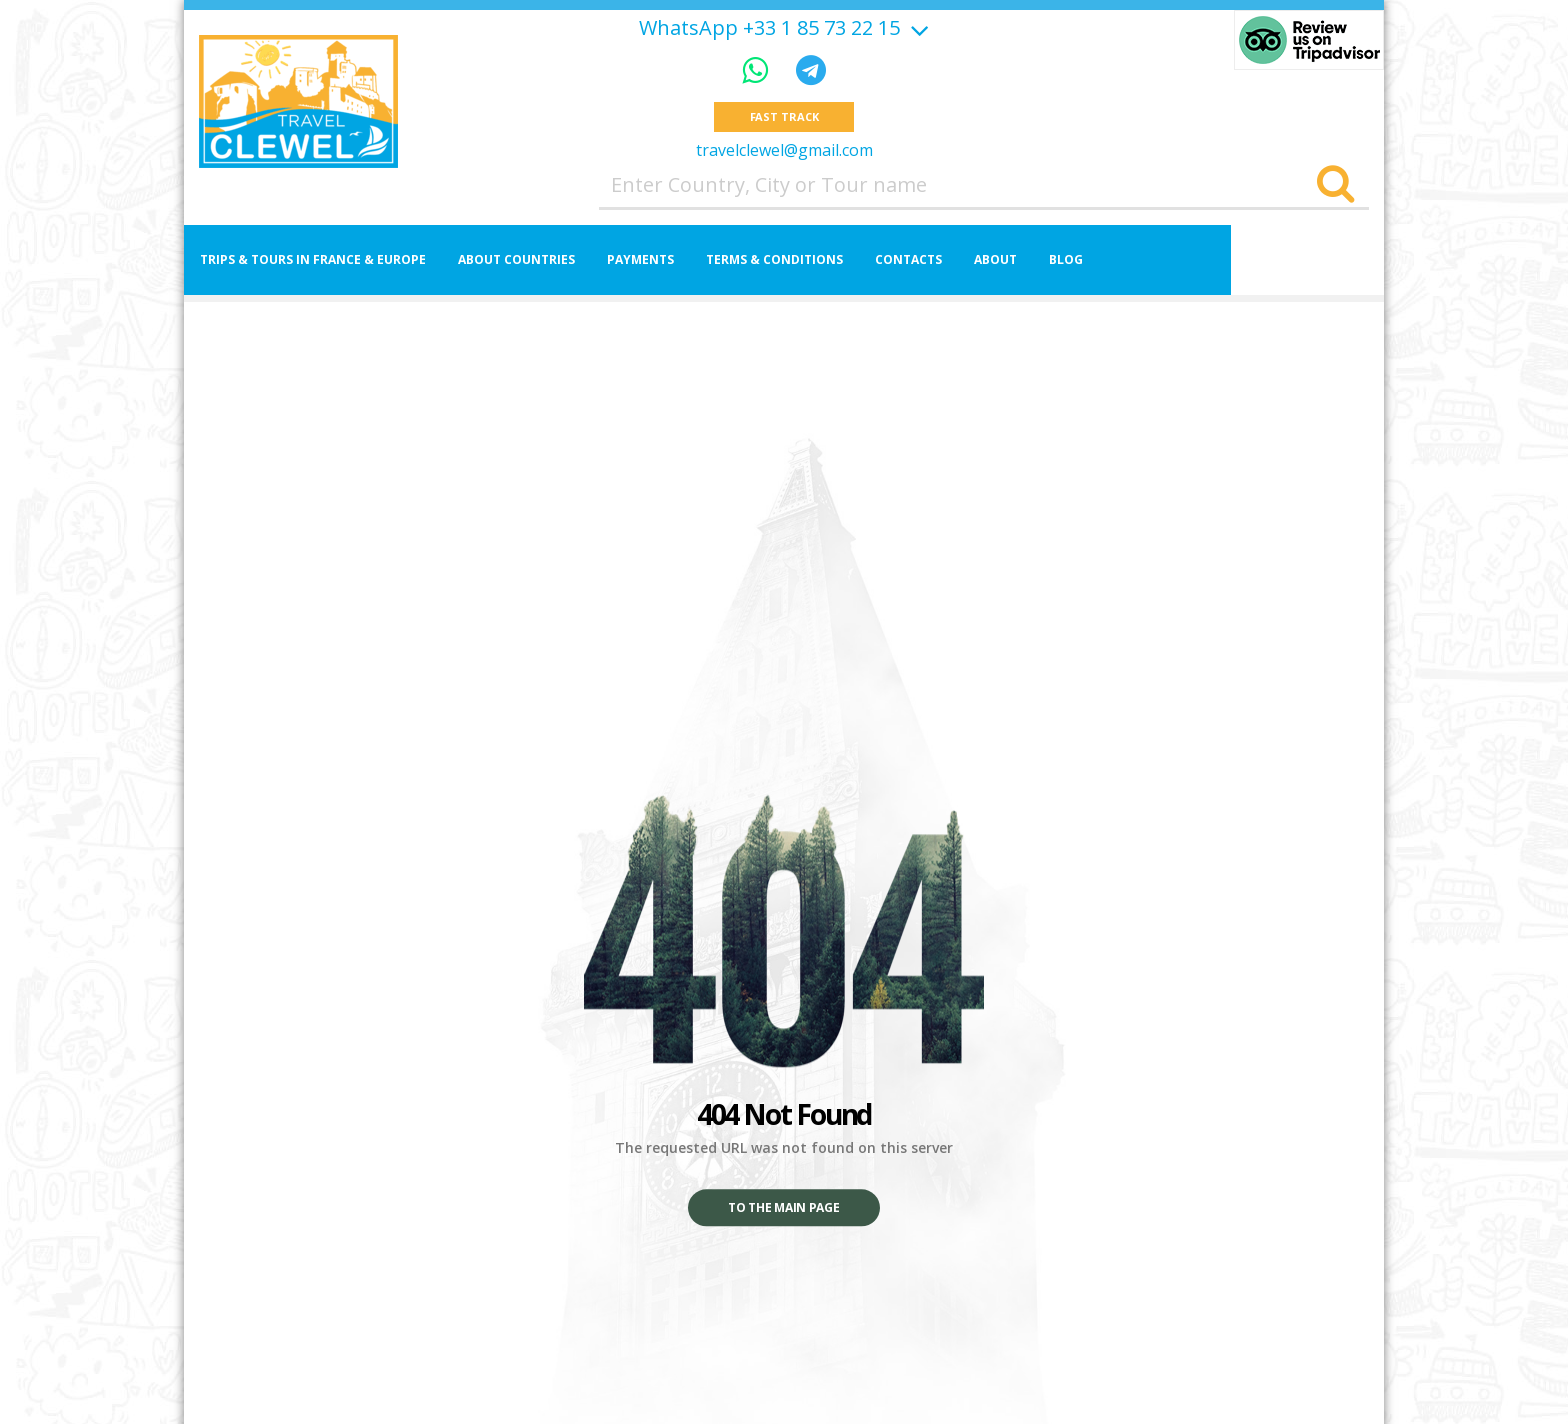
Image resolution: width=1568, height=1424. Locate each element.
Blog (1066, 260)
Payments (640, 260)
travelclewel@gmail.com (784, 151)
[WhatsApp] (759, 69)
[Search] (1335, 186)
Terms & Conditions (774, 260)
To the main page (783, 1209)
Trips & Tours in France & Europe (313, 260)
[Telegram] (811, 69)
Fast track (784, 117)
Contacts (908, 260)
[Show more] (917, 27)
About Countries (516, 260)
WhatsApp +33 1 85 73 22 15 (769, 28)
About (995, 260)
